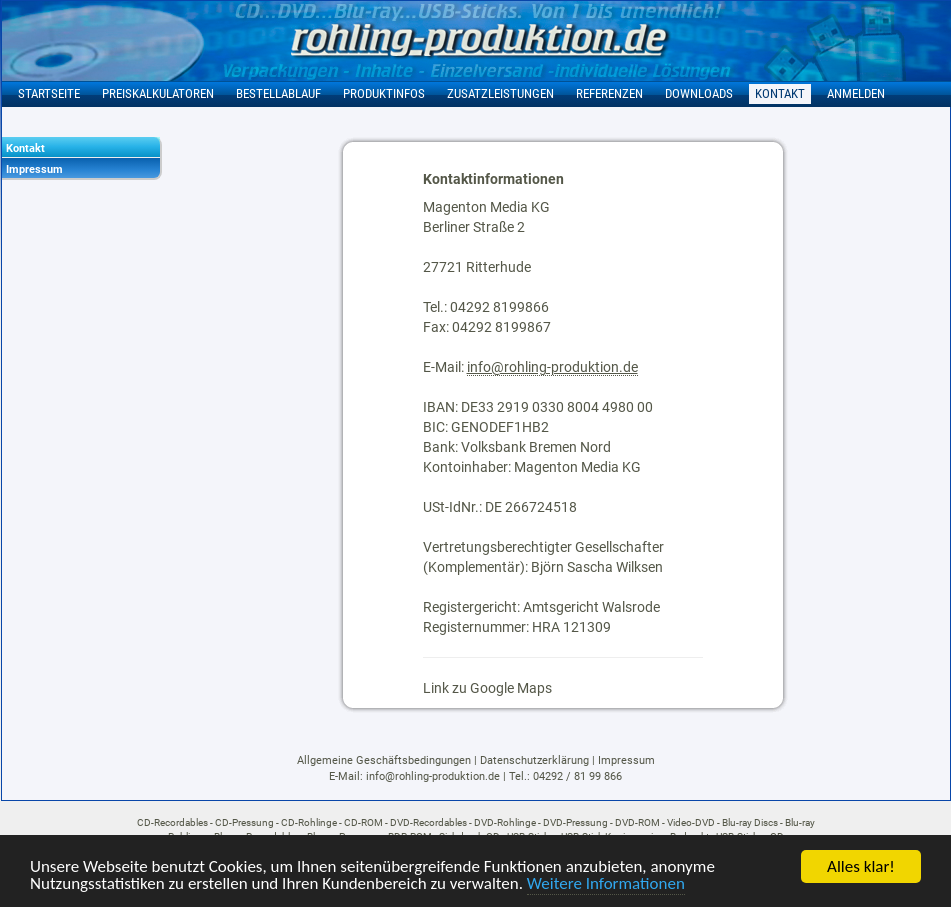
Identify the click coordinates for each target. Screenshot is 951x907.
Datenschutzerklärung (534, 760)
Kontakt (25, 148)
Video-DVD (691, 822)
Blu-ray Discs (750, 822)
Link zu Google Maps (487, 688)
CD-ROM (363, 822)
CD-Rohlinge (309, 822)
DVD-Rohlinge (505, 822)
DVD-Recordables (428, 822)
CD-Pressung (244, 822)
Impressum (34, 169)
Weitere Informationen (606, 884)
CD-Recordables (172, 822)
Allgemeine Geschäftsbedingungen (384, 760)
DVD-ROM (637, 822)
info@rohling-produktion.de (552, 367)
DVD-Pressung (575, 822)
